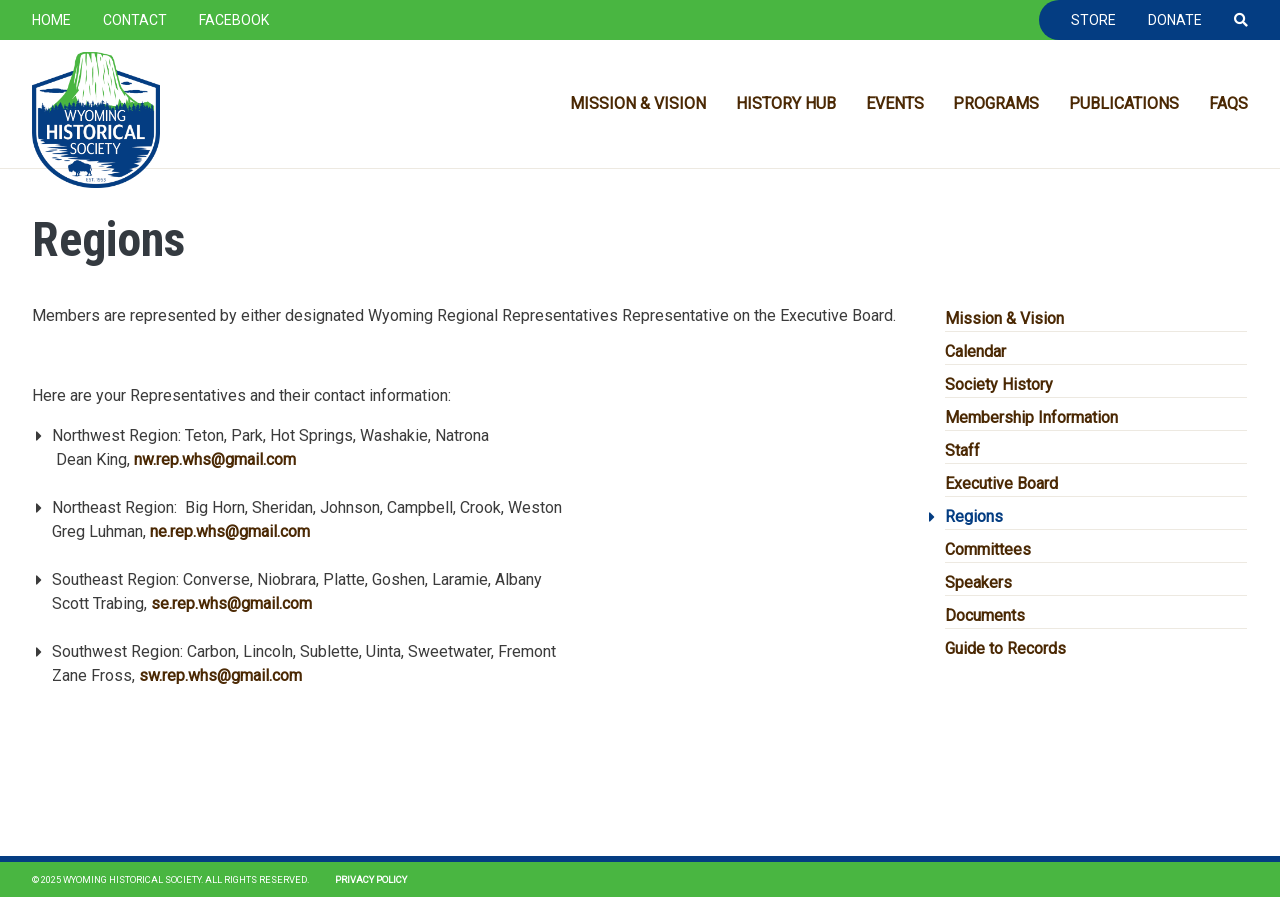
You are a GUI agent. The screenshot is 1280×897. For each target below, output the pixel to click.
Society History (999, 384)
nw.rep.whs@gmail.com (215, 459)
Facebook (234, 20)
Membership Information (1031, 417)
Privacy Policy (371, 879)
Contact (135, 20)
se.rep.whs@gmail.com (231, 603)
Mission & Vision (638, 103)
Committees (988, 549)
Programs (996, 103)
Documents (985, 615)
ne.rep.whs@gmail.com (230, 531)
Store (1093, 20)
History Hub (786, 103)
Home (51, 20)
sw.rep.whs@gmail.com (220, 675)
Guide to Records (1005, 648)
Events (895, 103)
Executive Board (1001, 483)
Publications (1124, 103)
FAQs (1228, 103)
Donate (1175, 20)
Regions (974, 516)
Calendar (975, 351)
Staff (962, 450)
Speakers (978, 582)
